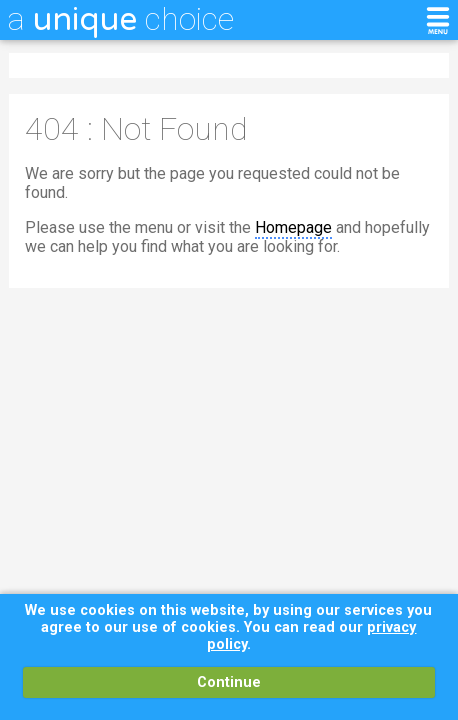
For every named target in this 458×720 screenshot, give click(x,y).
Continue (229, 682)
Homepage (293, 227)
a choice (121, 19)
